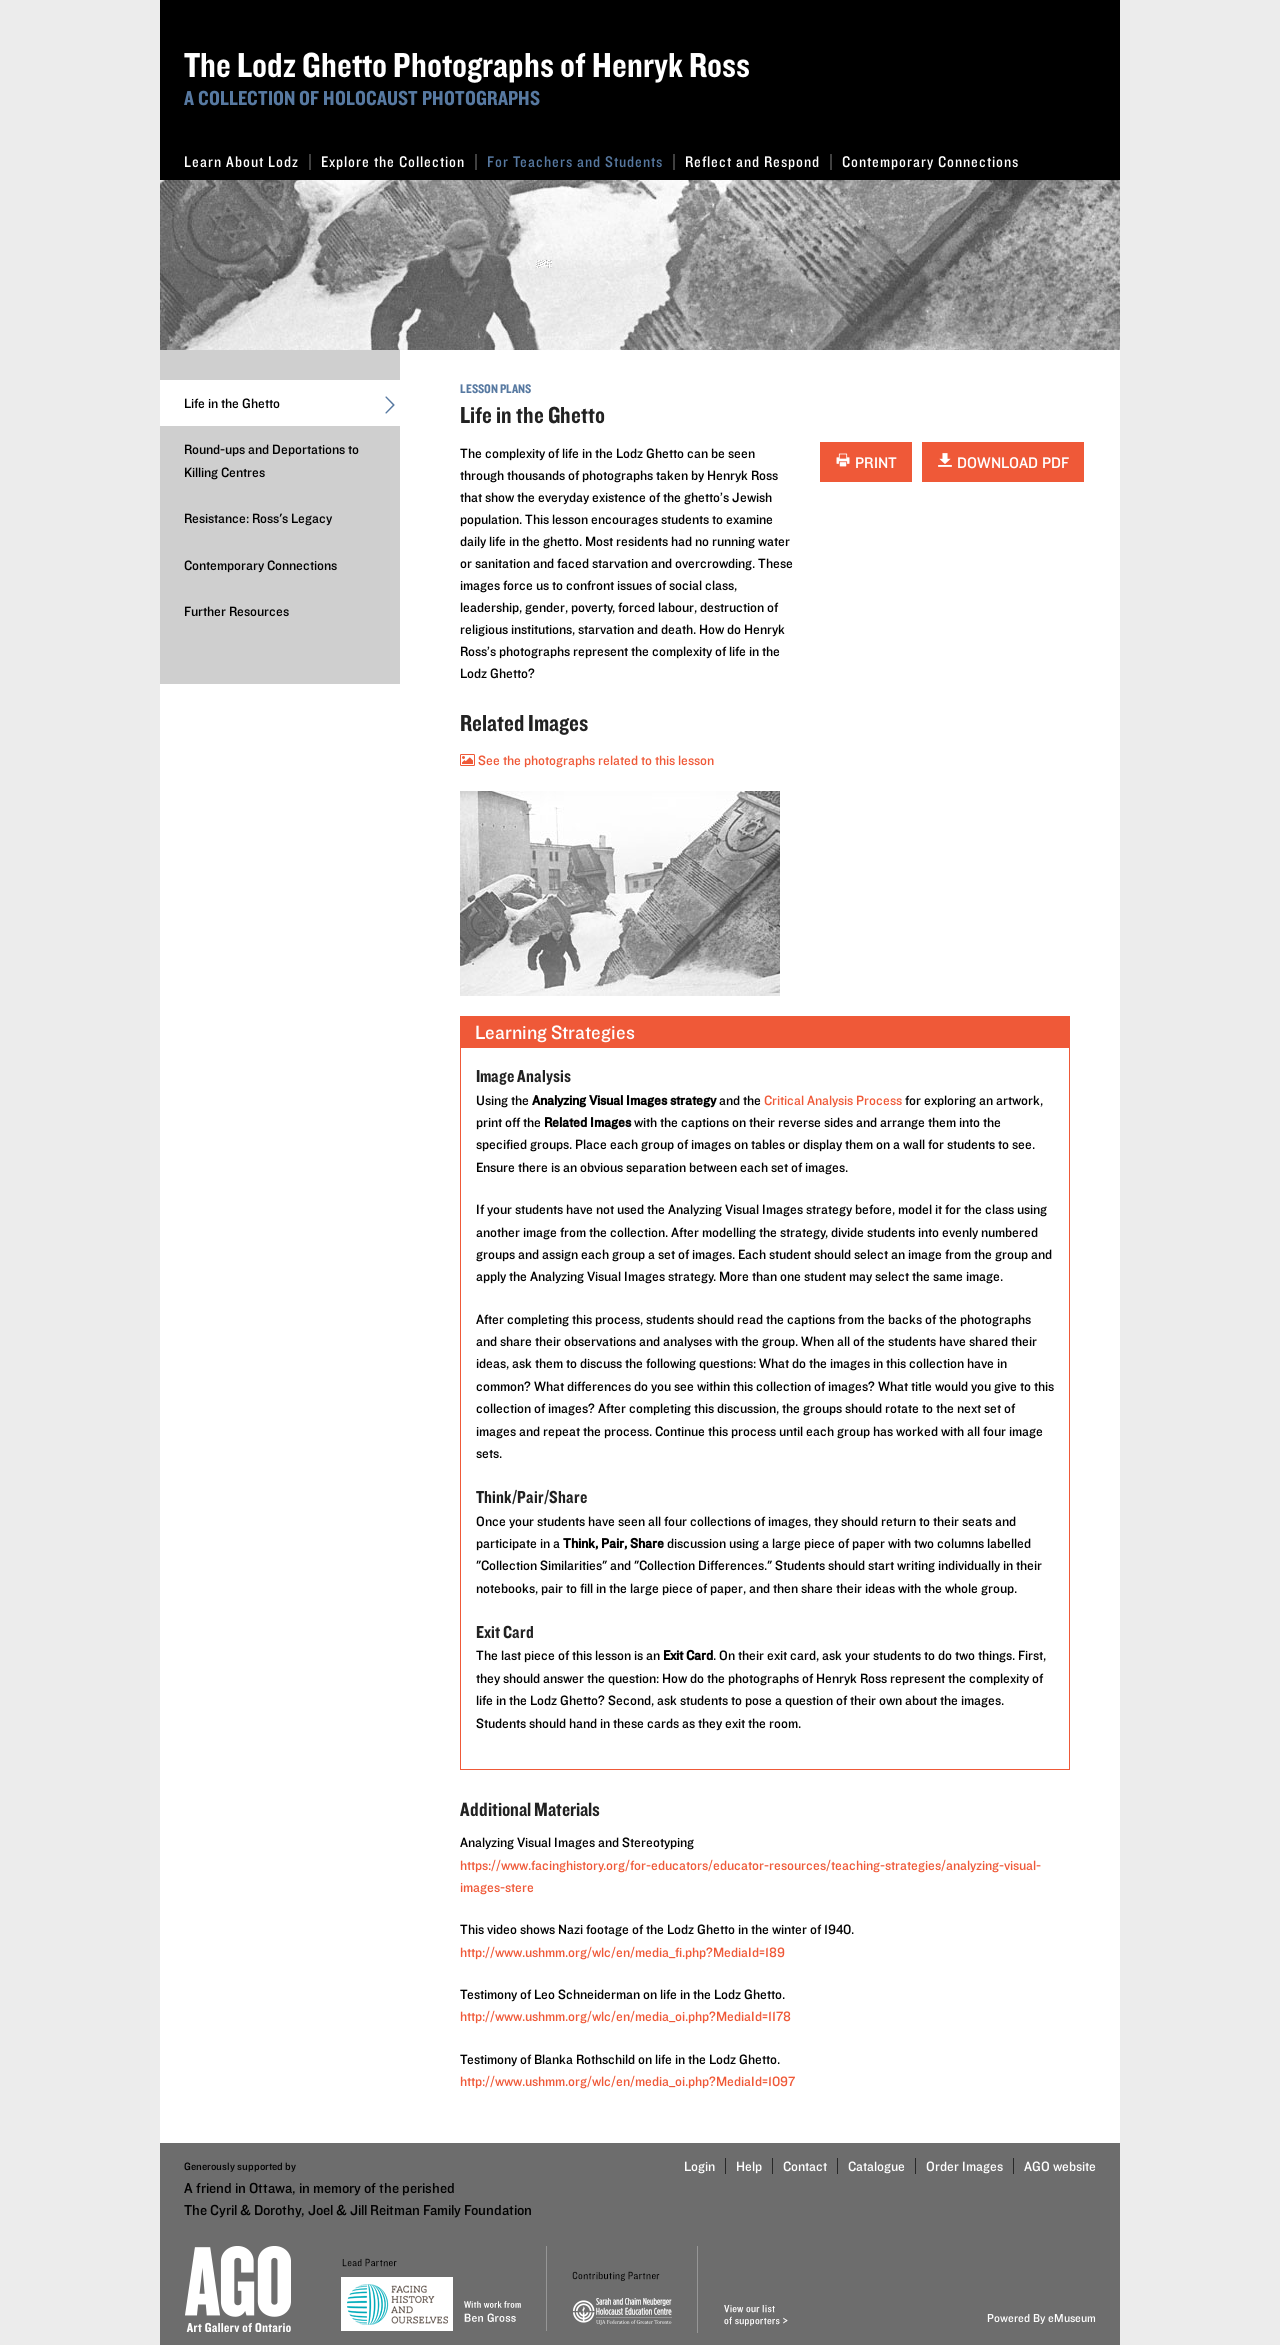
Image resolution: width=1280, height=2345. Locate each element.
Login (699, 2166)
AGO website (1060, 2166)
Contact (805, 2166)
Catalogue (876, 2166)
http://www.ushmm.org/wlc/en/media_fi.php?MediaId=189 (622, 1952)
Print (866, 462)
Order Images (964, 2166)
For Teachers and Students (581, 161)
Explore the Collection (399, 161)
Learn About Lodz (247, 161)
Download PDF (1003, 462)
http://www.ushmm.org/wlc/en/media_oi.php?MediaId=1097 (627, 2081)
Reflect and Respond (758, 161)
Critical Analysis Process (833, 1100)
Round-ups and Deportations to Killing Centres (271, 460)
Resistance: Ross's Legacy (258, 518)
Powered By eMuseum (1041, 2317)
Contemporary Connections (930, 161)
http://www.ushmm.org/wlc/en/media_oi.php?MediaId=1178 (625, 2016)
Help (749, 2166)
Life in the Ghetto (292, 408)
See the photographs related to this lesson (587, 760)
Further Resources (236, 611)
